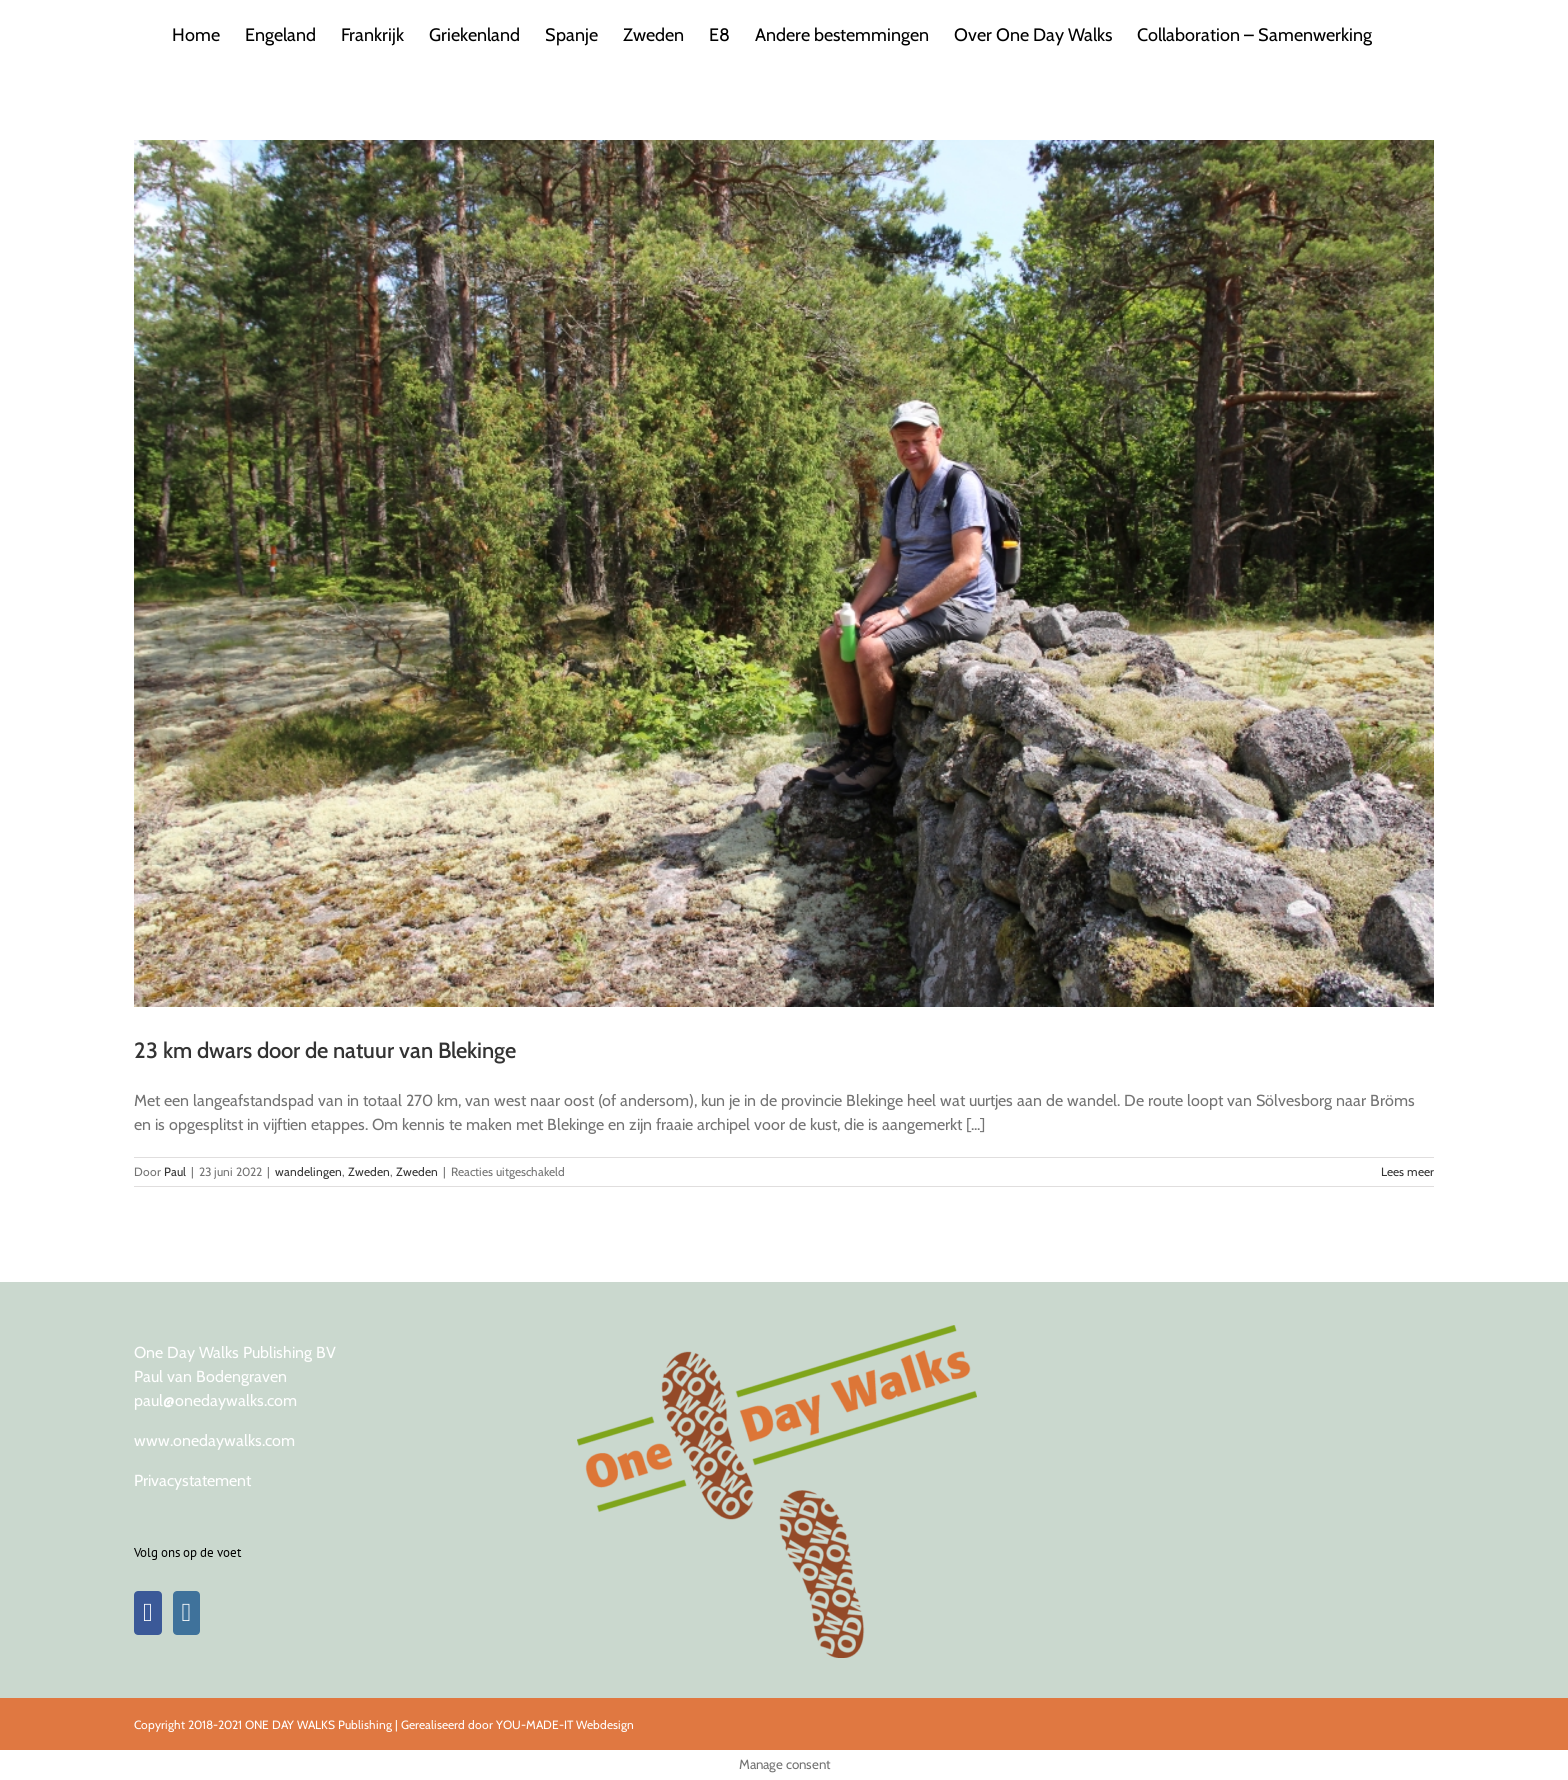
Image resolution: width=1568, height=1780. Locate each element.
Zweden (369, 1171)
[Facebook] (148, 1613)
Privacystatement (192, 1480)
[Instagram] (187, 1613)
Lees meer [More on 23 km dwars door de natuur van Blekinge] (1407, 1171)
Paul (175, 1171)
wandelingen (308, 1171)
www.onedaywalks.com (214, 1440)
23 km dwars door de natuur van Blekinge (325, 1050)
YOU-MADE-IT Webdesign (565, 1724)
